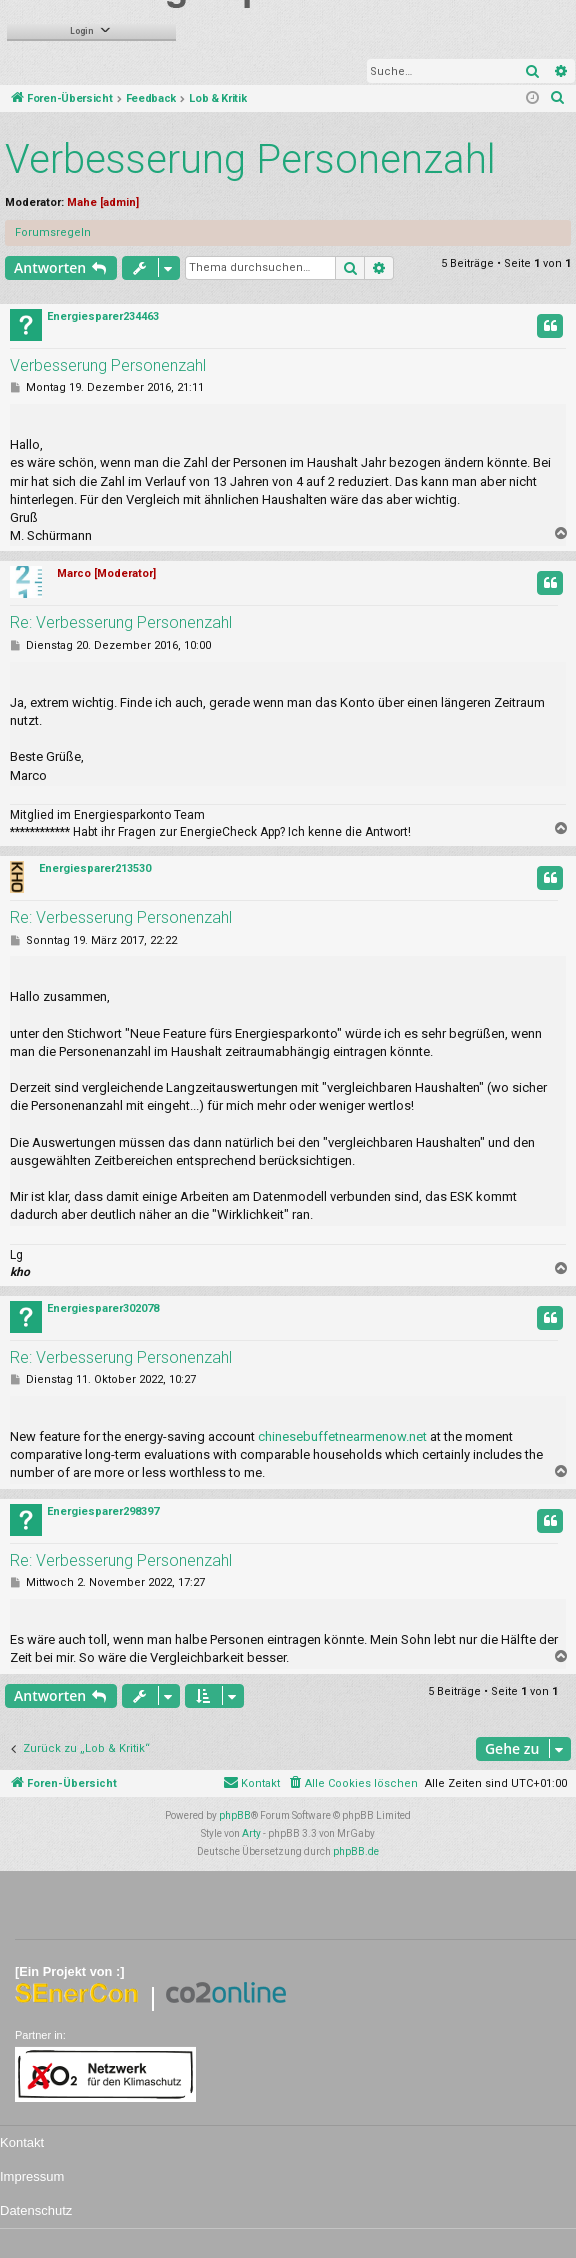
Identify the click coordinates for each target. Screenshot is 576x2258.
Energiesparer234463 (103, 316)
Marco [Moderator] (106, 573)
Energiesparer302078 (103, 1308)
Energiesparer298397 (103, 1511)
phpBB (235, 1815)
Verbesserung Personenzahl (250, 159)
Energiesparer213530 (95, 868)
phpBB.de (356, 1851)
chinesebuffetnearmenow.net (342, 1436)
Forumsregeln (53, 232)
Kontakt (22, 2142)
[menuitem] (558, 99)
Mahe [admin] (103, 202)
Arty (251, 1833)
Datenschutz (36, 2210)
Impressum (32, 2176)
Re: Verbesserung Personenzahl (121, 622)
